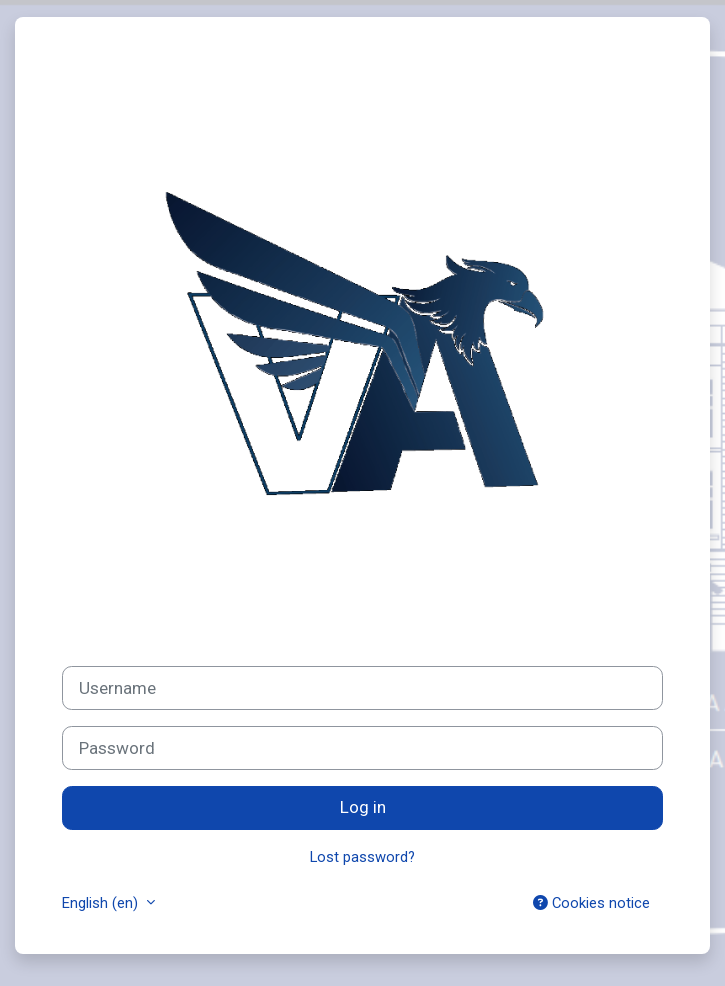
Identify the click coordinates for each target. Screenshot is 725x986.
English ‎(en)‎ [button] (102, 903)
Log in (363, 807)
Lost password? (362, 857)
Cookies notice (591, 903)
